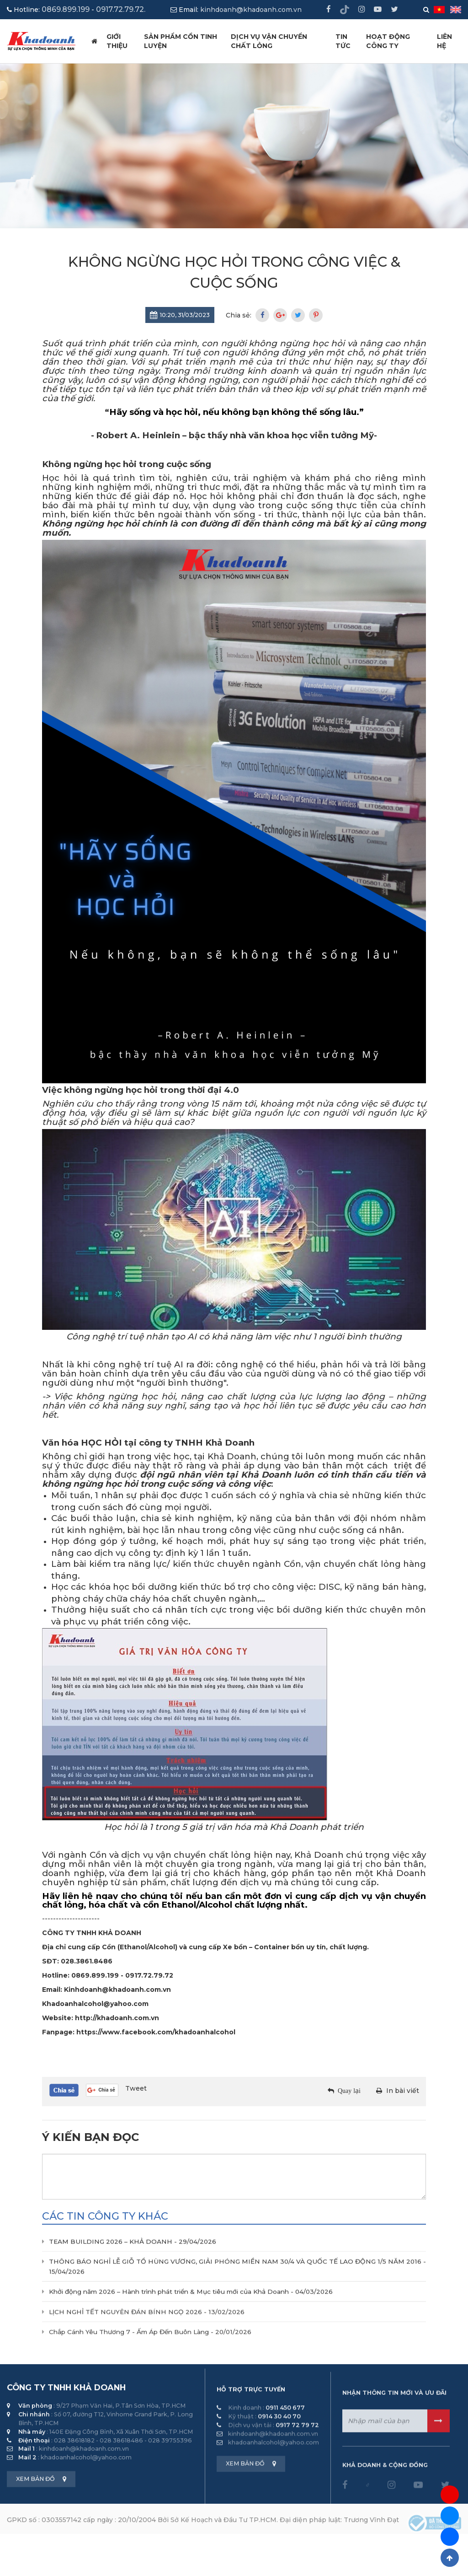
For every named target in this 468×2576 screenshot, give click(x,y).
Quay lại (349, 2090)
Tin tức (343, 41)
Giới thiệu (117, 41)
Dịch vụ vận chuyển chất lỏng (269, 41)
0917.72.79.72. (120, 9)
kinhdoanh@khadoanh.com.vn (251, 9)
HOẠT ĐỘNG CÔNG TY (388, 41)
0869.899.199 (66, 9)
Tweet (136, 2088)
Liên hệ (444, 41)
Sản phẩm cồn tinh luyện (180, 41)
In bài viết (402, 2091)
